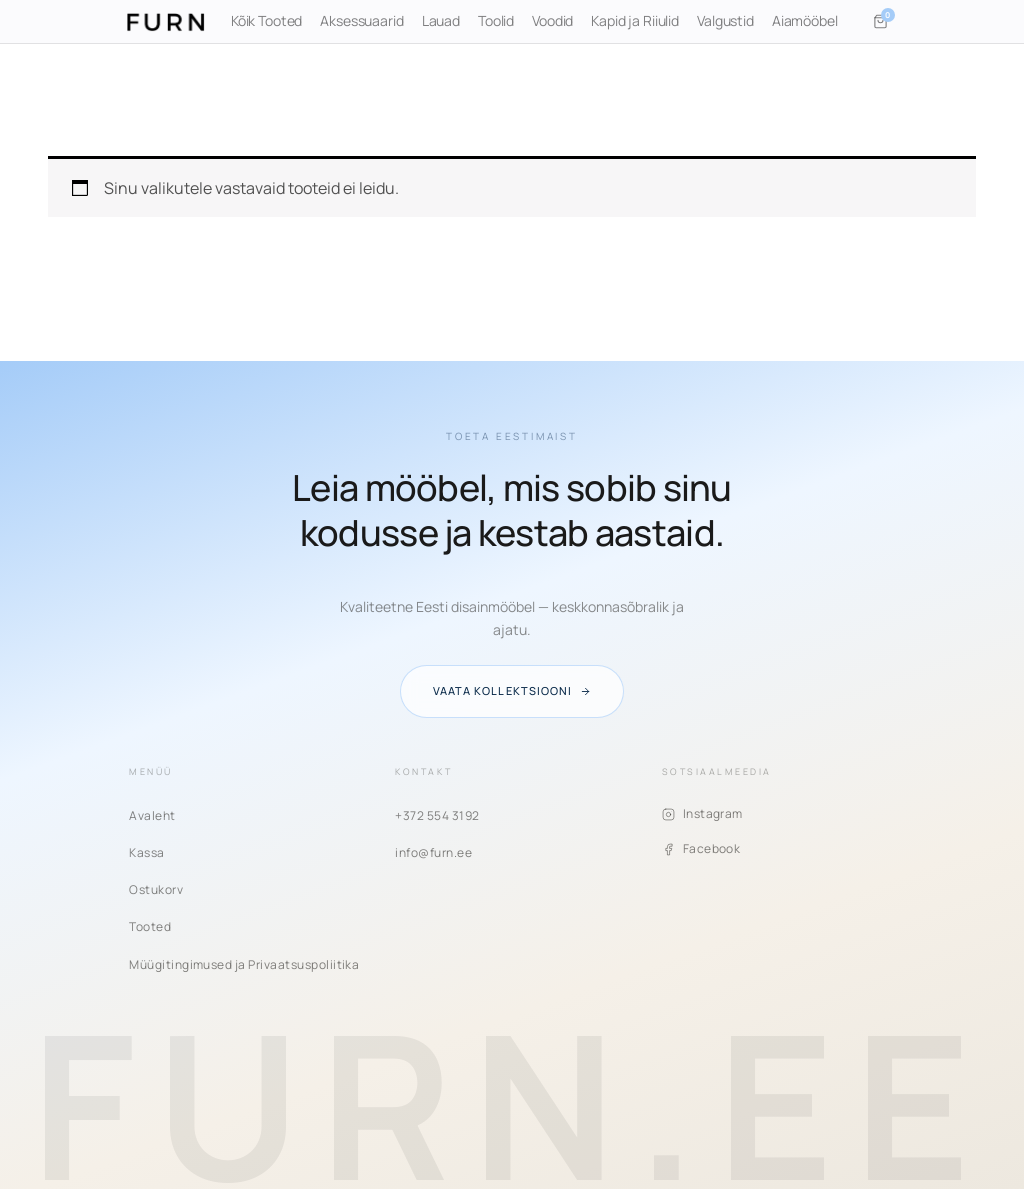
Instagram (702, 813)
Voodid (552, 20)
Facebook (701, 848)
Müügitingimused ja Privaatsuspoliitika (244, 964)
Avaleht (152, 815)
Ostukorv (156, 889)
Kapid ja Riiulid (635, 20)
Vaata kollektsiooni (512, 690)
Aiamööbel (805, 20)
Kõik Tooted (266, 20)
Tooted (150, 926)
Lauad (441, 20)
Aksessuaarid (361, 20)
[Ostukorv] (881, 22)
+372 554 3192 (437, 815)
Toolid (496, 20)
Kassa (146, 852)
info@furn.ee (433, 852)
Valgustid (725, 20)
